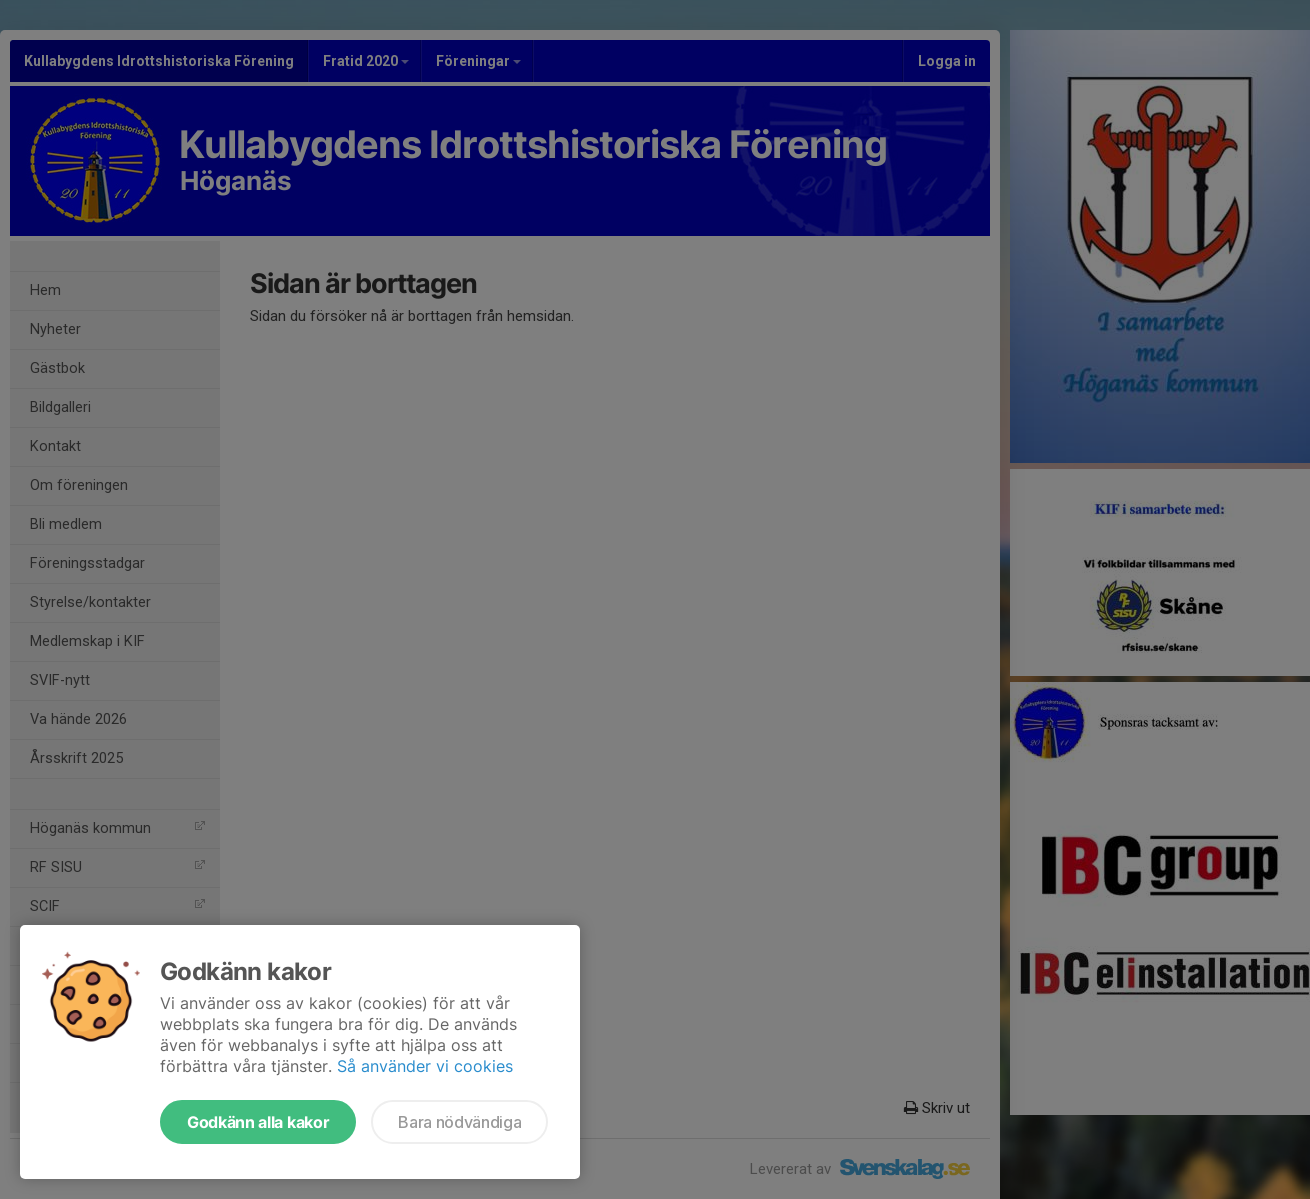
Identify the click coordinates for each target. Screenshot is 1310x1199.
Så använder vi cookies (425, 1066)
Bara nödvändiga (459, 1122)
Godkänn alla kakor (258, 1122)
